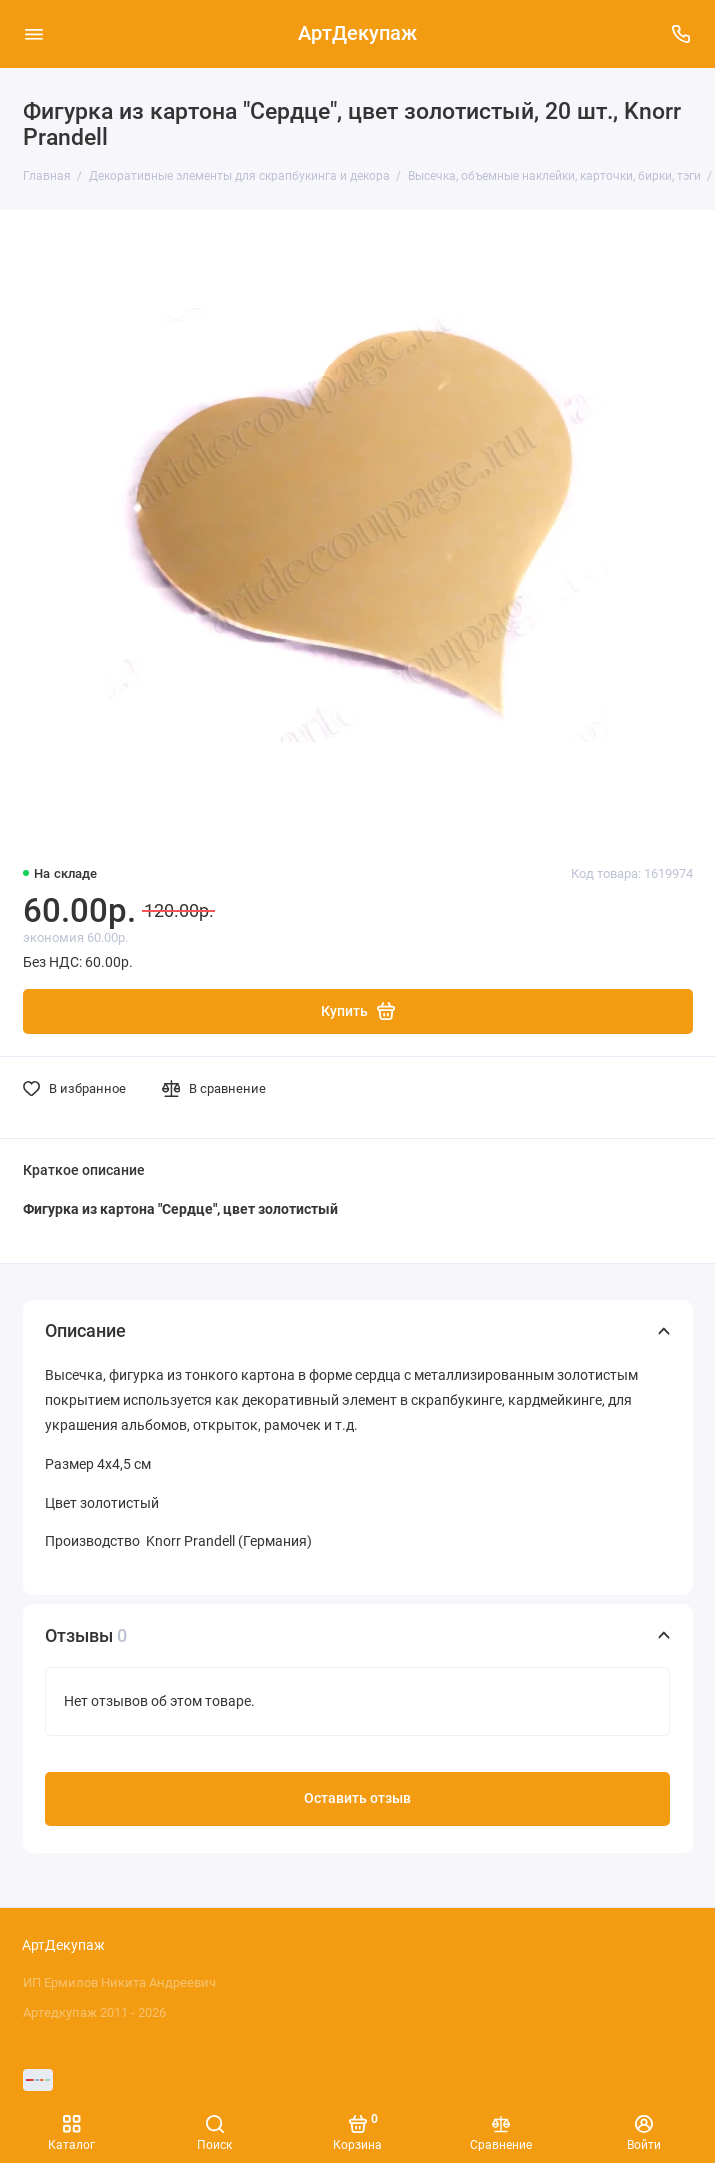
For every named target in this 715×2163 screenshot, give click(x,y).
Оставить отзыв (357, 1798)
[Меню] (34, 34)
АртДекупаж (357, 33)
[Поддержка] (682, 34)
